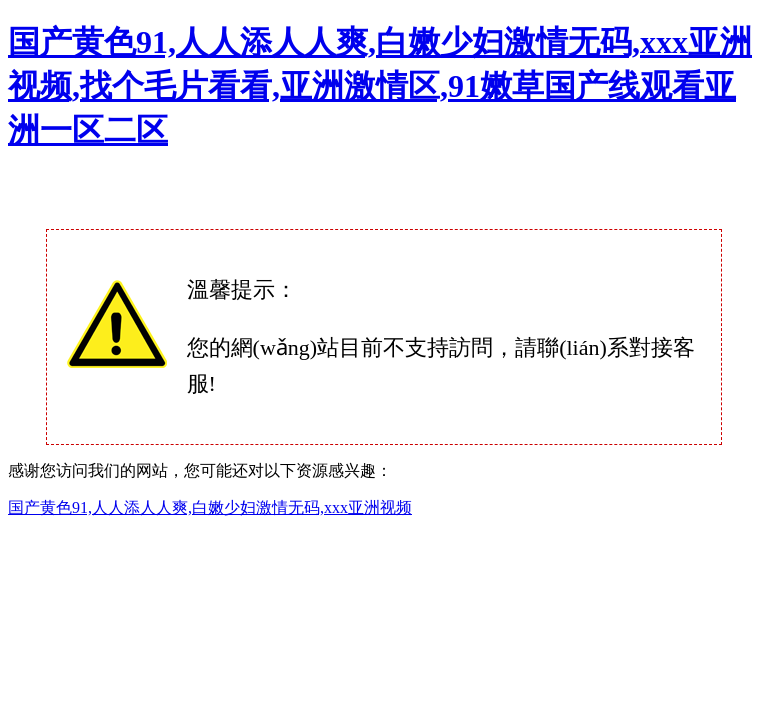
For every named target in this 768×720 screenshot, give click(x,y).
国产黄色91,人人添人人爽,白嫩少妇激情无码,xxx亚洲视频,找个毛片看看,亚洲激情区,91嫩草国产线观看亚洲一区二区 (380, 86)
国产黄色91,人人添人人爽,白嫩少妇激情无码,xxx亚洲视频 (210, 507)
